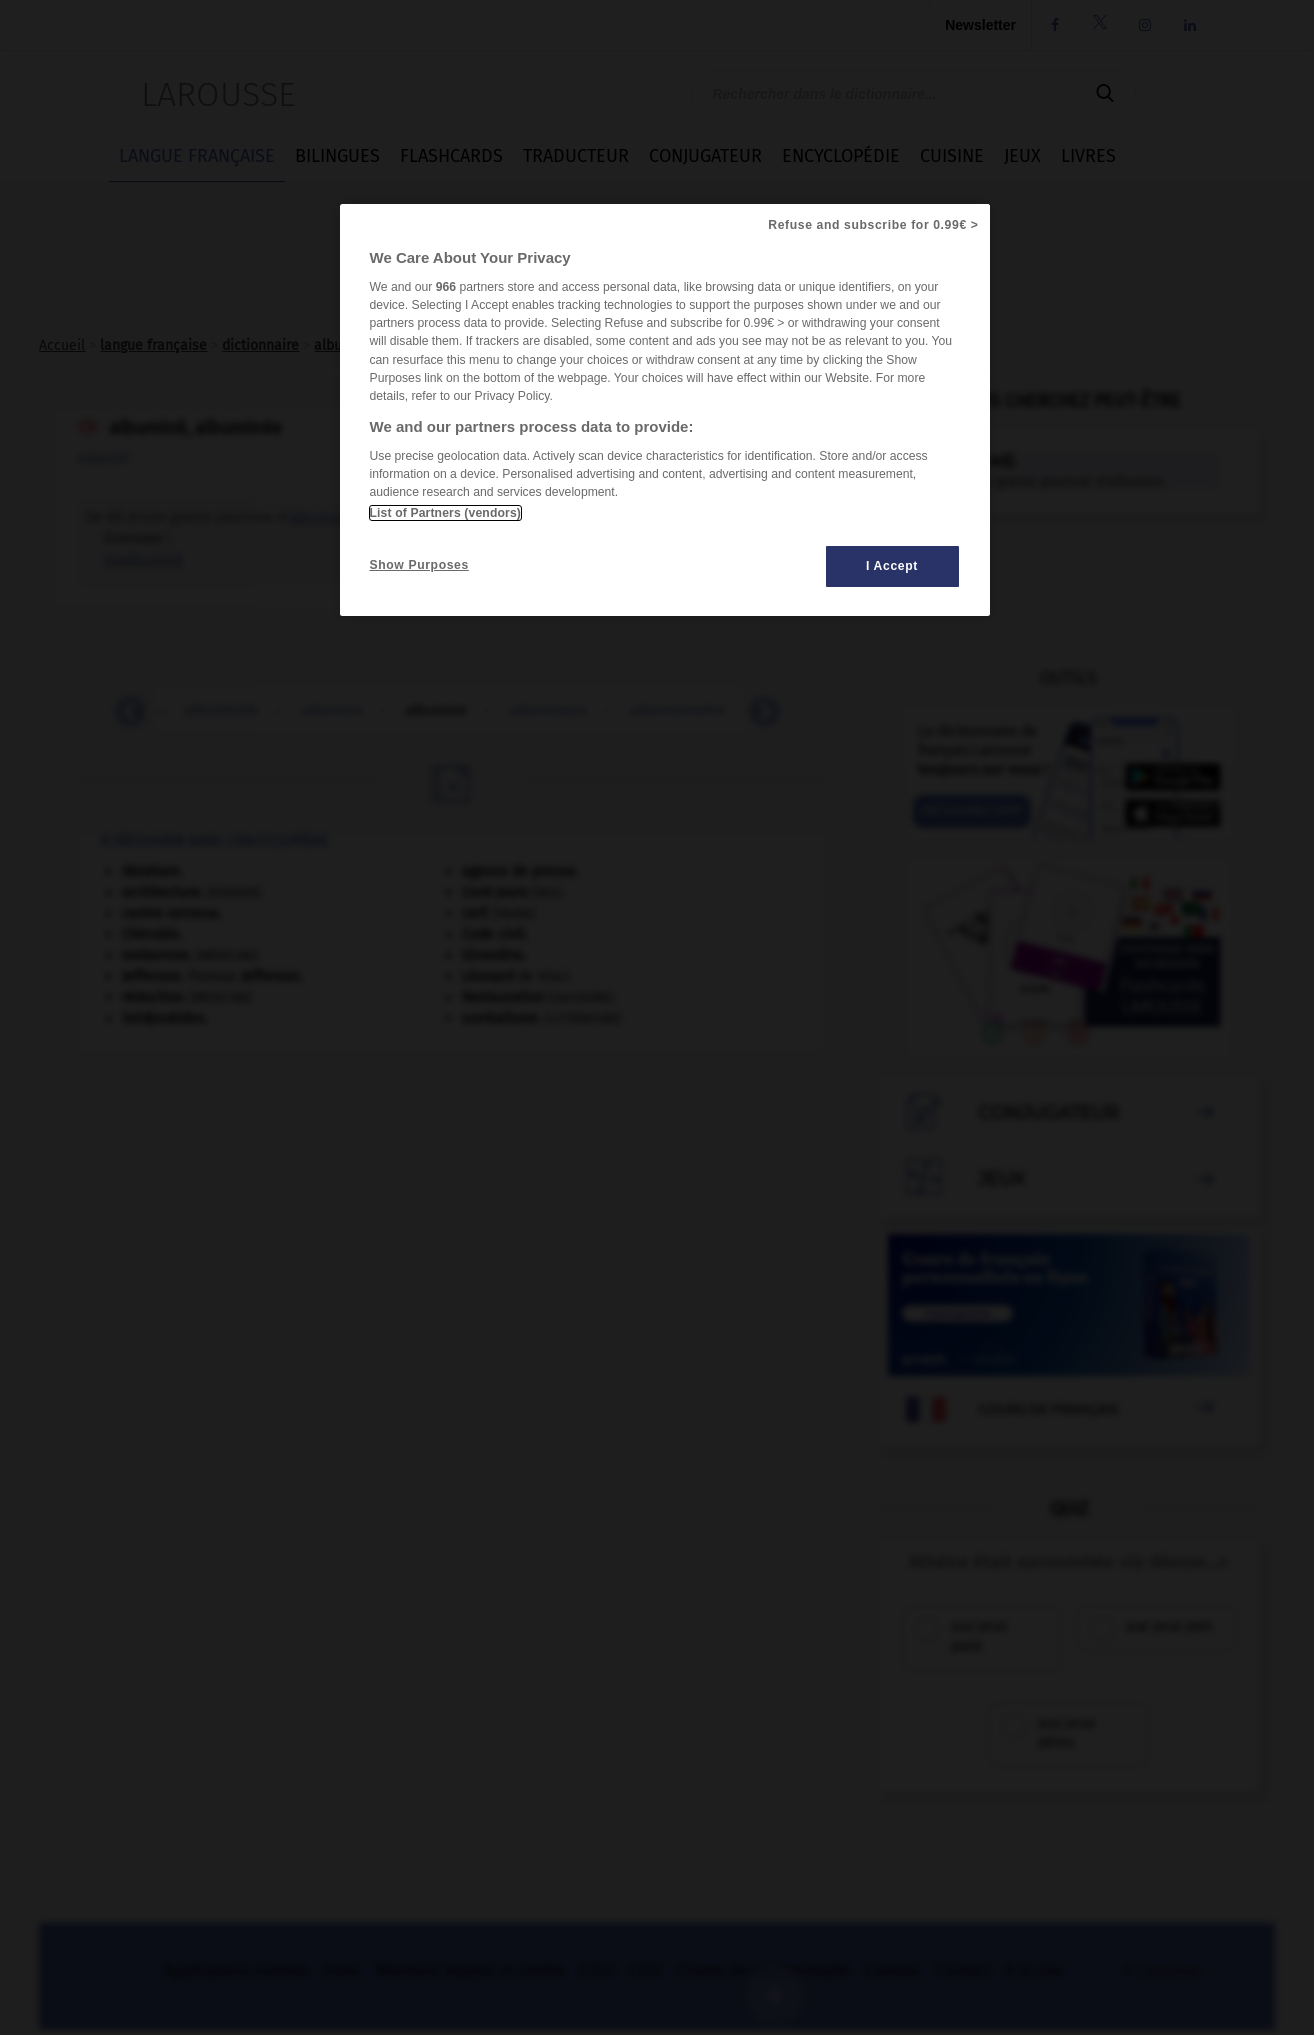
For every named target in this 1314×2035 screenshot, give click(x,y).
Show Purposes (419, 565)
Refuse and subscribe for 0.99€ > (873, 225)
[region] (665, 410)
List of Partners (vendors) (445, 513)
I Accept (892, 566)
